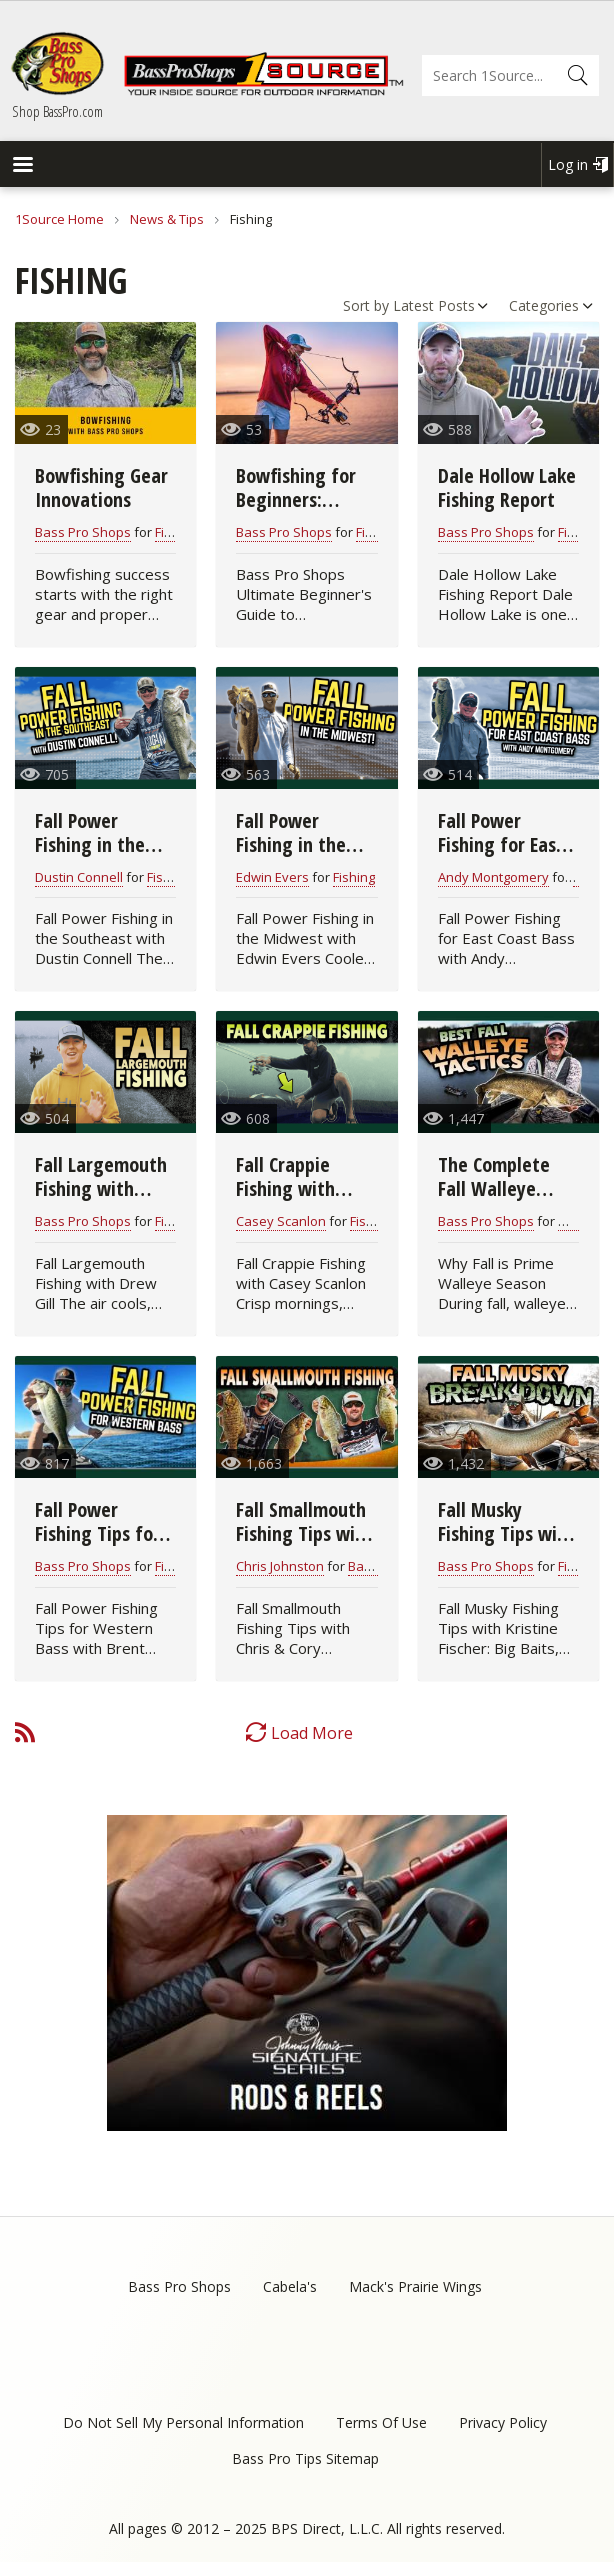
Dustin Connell (79, 877)
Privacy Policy (503, 2422)
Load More (312, 1733)
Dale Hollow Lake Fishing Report (507, 487)
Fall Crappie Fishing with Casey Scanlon (292, 1188)
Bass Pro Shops (83, 532)
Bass (363, 1566)
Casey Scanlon (281, 1221)
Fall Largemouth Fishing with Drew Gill (101, 1188)
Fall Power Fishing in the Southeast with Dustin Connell (97, 856)
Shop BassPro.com (57, 111)
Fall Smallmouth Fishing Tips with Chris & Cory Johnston (304, 1545)
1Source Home (59, 219)
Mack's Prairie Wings (415, 2286)
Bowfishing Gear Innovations (101, 487)
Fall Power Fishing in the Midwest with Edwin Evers (292, 856)
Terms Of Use (381, 2422)
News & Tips (167, 219)
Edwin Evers (272, 877)
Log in (568, 164)
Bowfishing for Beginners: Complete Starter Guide (306, 511)
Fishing (176, 532)
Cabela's (290, 2286)
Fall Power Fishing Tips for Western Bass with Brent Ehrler (104, 1545)
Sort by (366, 305)
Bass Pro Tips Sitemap (305, 2458)
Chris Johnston (280, 1566)
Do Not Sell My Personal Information (183, 2422)
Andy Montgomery (493, 877)
